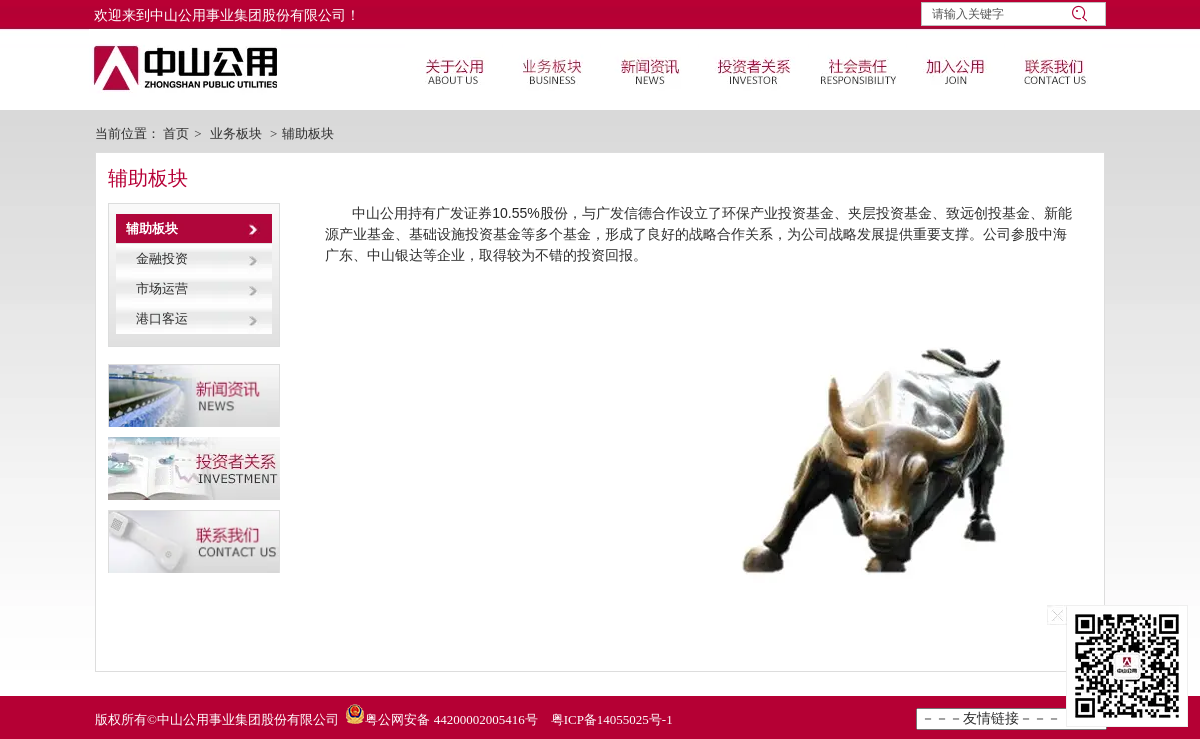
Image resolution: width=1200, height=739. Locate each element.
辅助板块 (308, 133)
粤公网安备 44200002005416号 (451, 719)
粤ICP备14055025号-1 (612, 719)
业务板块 (236, 133)
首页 (176, 133)
